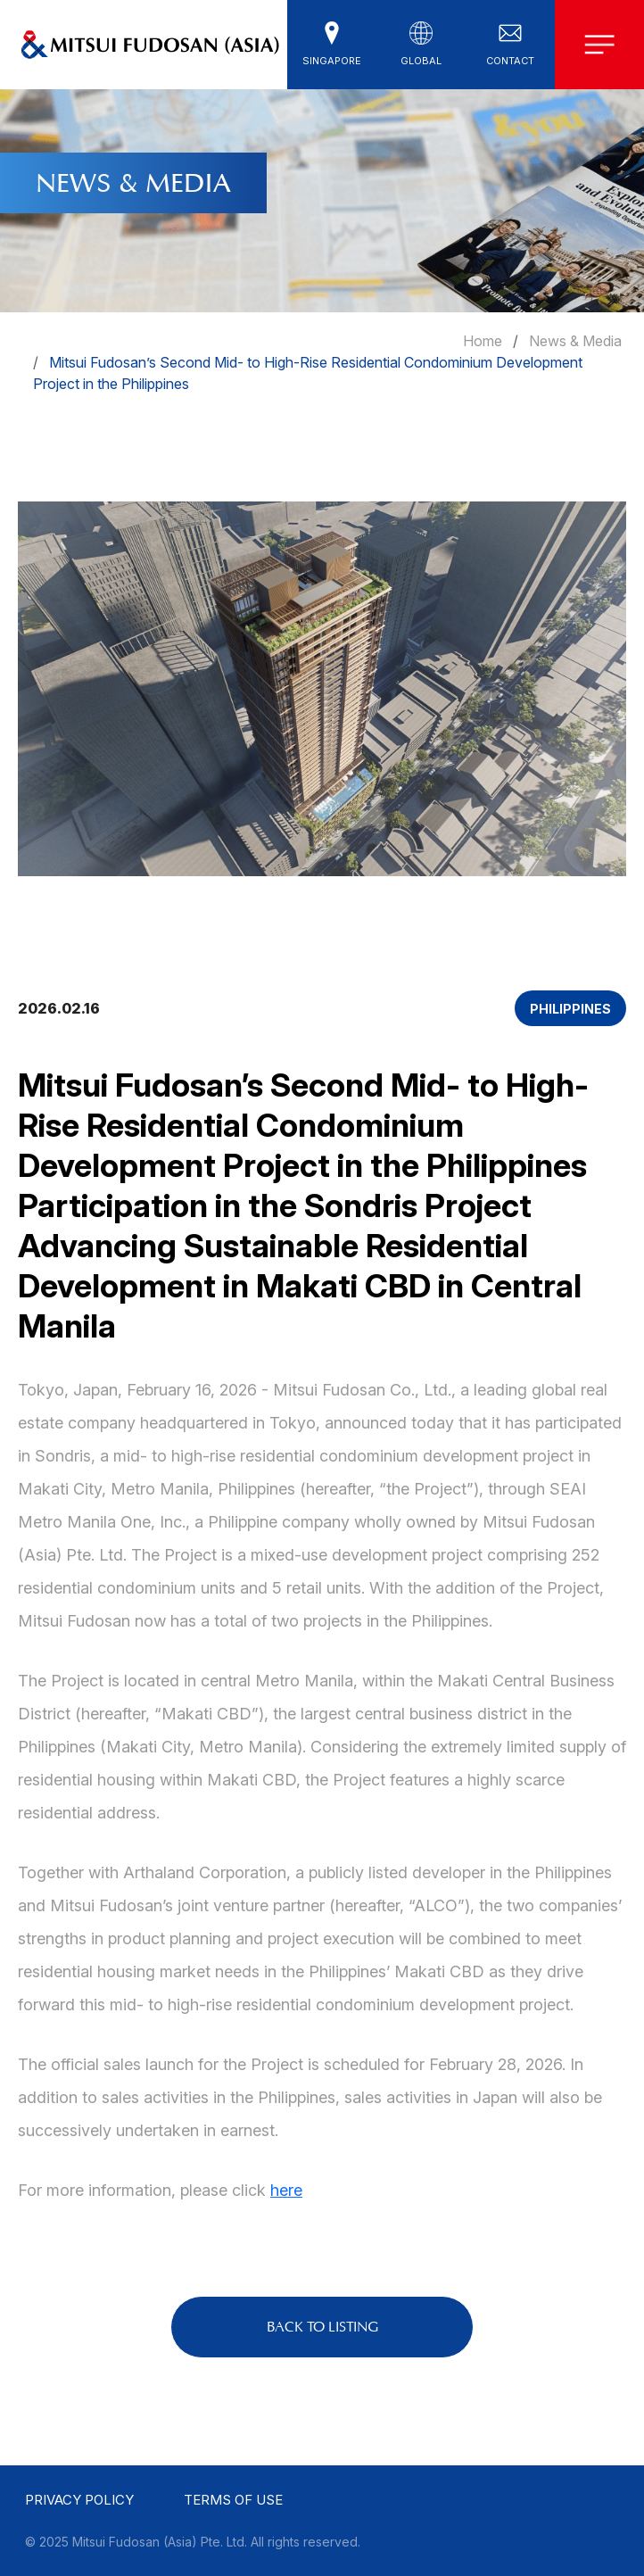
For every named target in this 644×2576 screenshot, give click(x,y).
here (286, 2190)
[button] (331, 44)
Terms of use (233, 2499)
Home (482, 341)
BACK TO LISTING (322, 2327)
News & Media (575, 341)
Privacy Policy (79, 2499)
